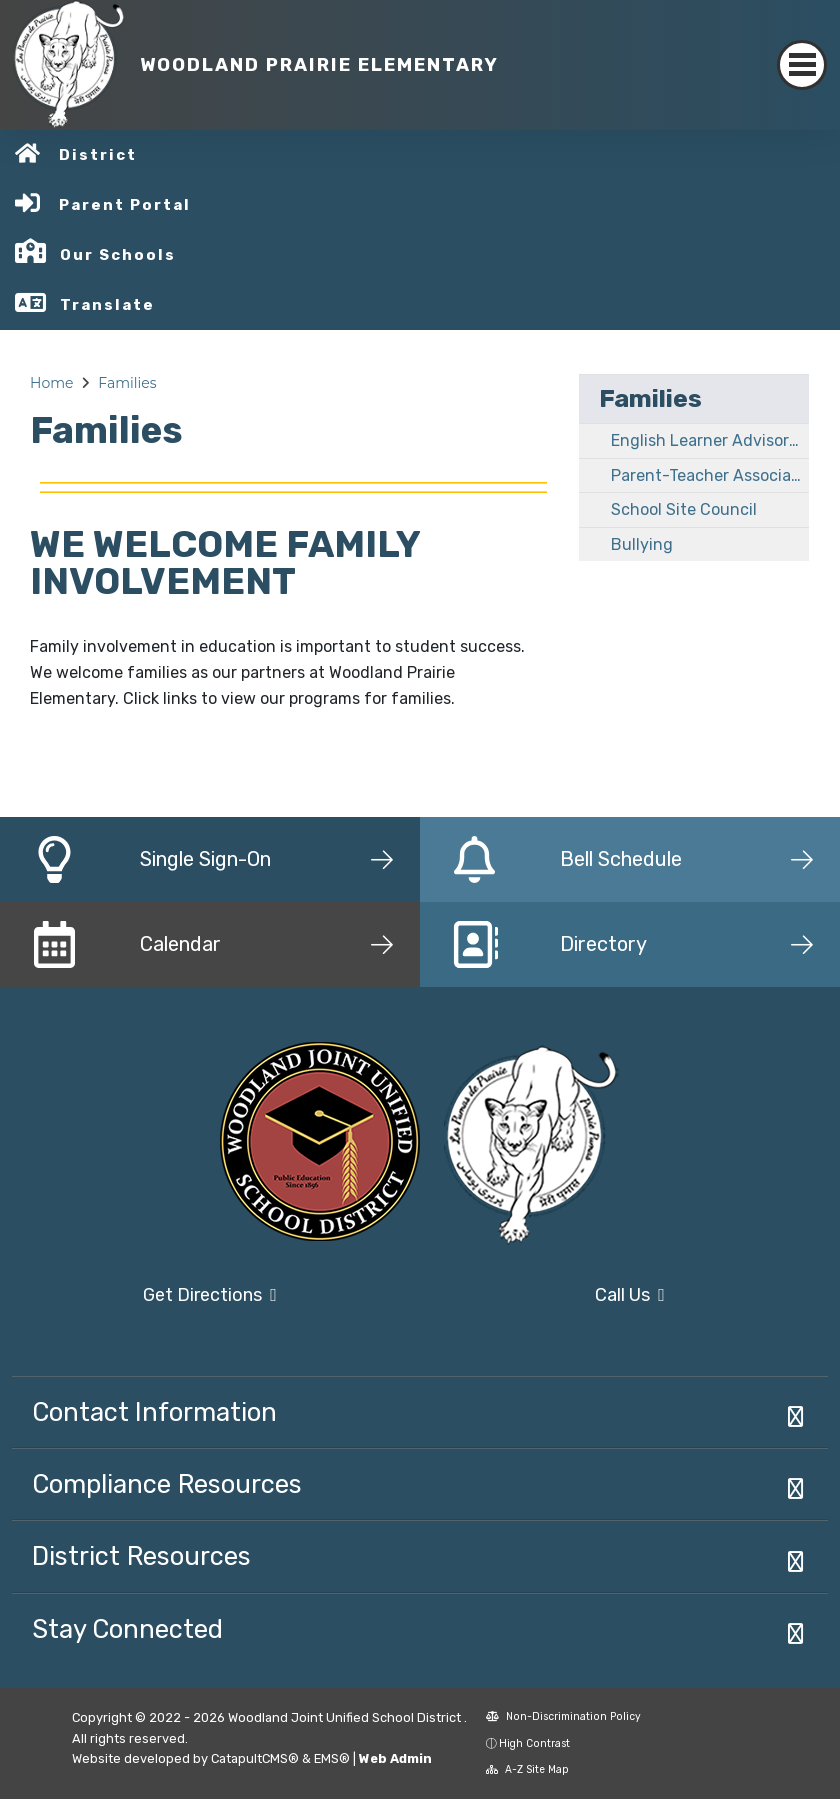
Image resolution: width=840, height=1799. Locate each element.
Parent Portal (125, 205)
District (98, 155)
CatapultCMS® (255, 1758)
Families (127, 383)
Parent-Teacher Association (710, 475)
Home (51, 383)
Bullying (642, 544)
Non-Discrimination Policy (563, 1716)
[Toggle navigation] (802, 65)
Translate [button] (107, 305)
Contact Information (154, 1412)
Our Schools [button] (118, 255)
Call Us (630, 1295)
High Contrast (534, 1743)
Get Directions (210, 1295)
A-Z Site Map (527, 1769)
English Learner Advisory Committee (710, 440)
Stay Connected (127, 1629)
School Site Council (684, 509)
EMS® (332, 1758)
